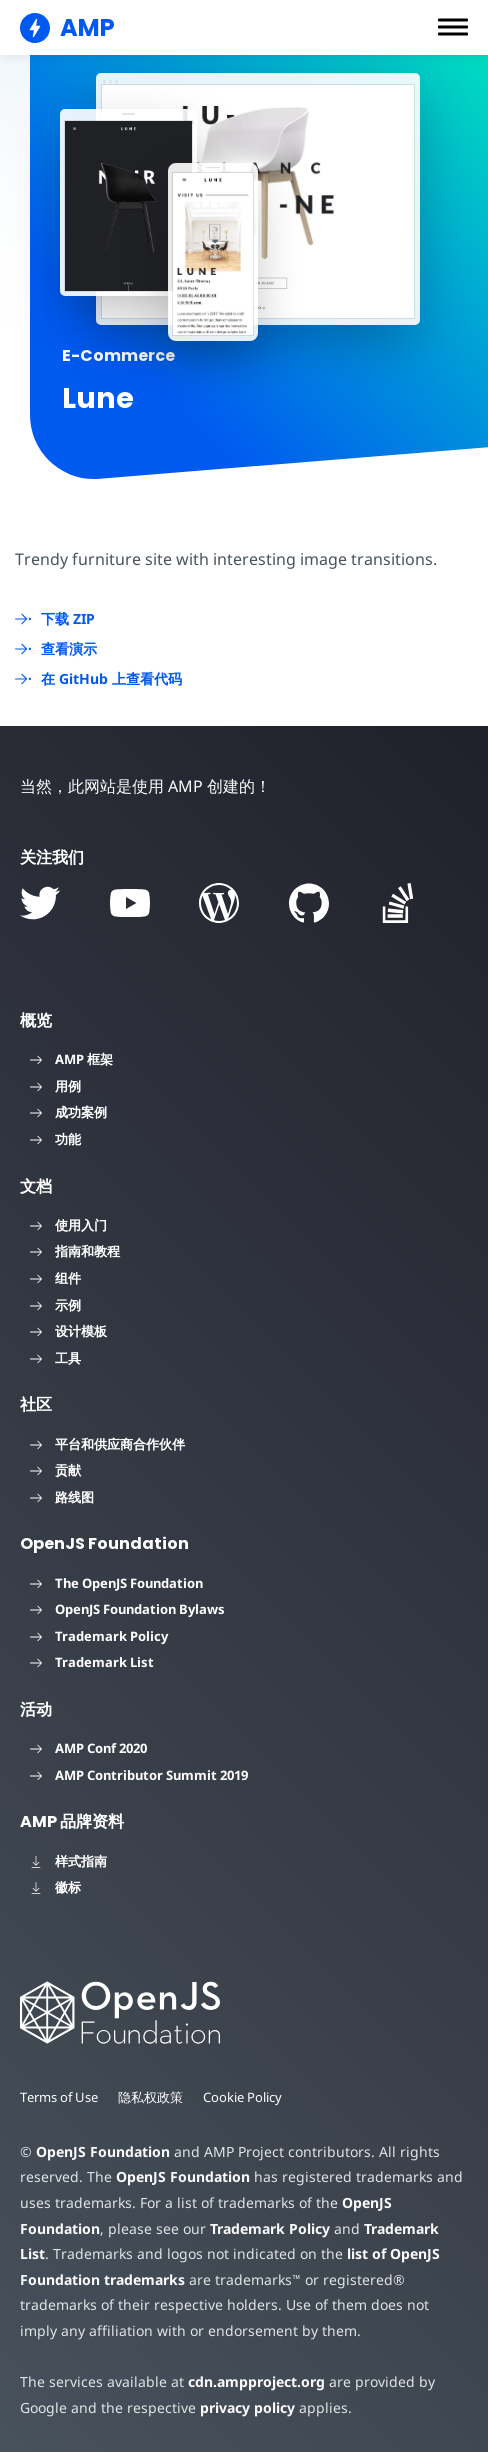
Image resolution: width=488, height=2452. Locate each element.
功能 (55, 1139)
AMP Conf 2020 (88, 1748)
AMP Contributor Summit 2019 (139, 1775)
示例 (55, 1305)
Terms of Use (60, 2097)
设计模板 (68, 1331)
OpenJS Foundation (102, 2151)
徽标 (55, 1887)
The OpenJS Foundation (116, 1583)
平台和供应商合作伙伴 (107, 1444)
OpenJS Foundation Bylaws (127, 1609)
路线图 (62, 1497)
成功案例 (68, 1112)
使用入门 (68, 1225)
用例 (55, 1086)
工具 (55, 1358)
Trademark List (92, 1662)
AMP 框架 (71, 1059)
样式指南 (68, 1861)
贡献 (55, 1470)
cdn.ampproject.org (250, 2381)
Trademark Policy (99, 1636)
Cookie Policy (245, 2097)
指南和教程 (75, 1251)
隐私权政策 (152, 2097)
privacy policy (243, 2407)
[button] (453, 27)
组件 (55, 1278)
